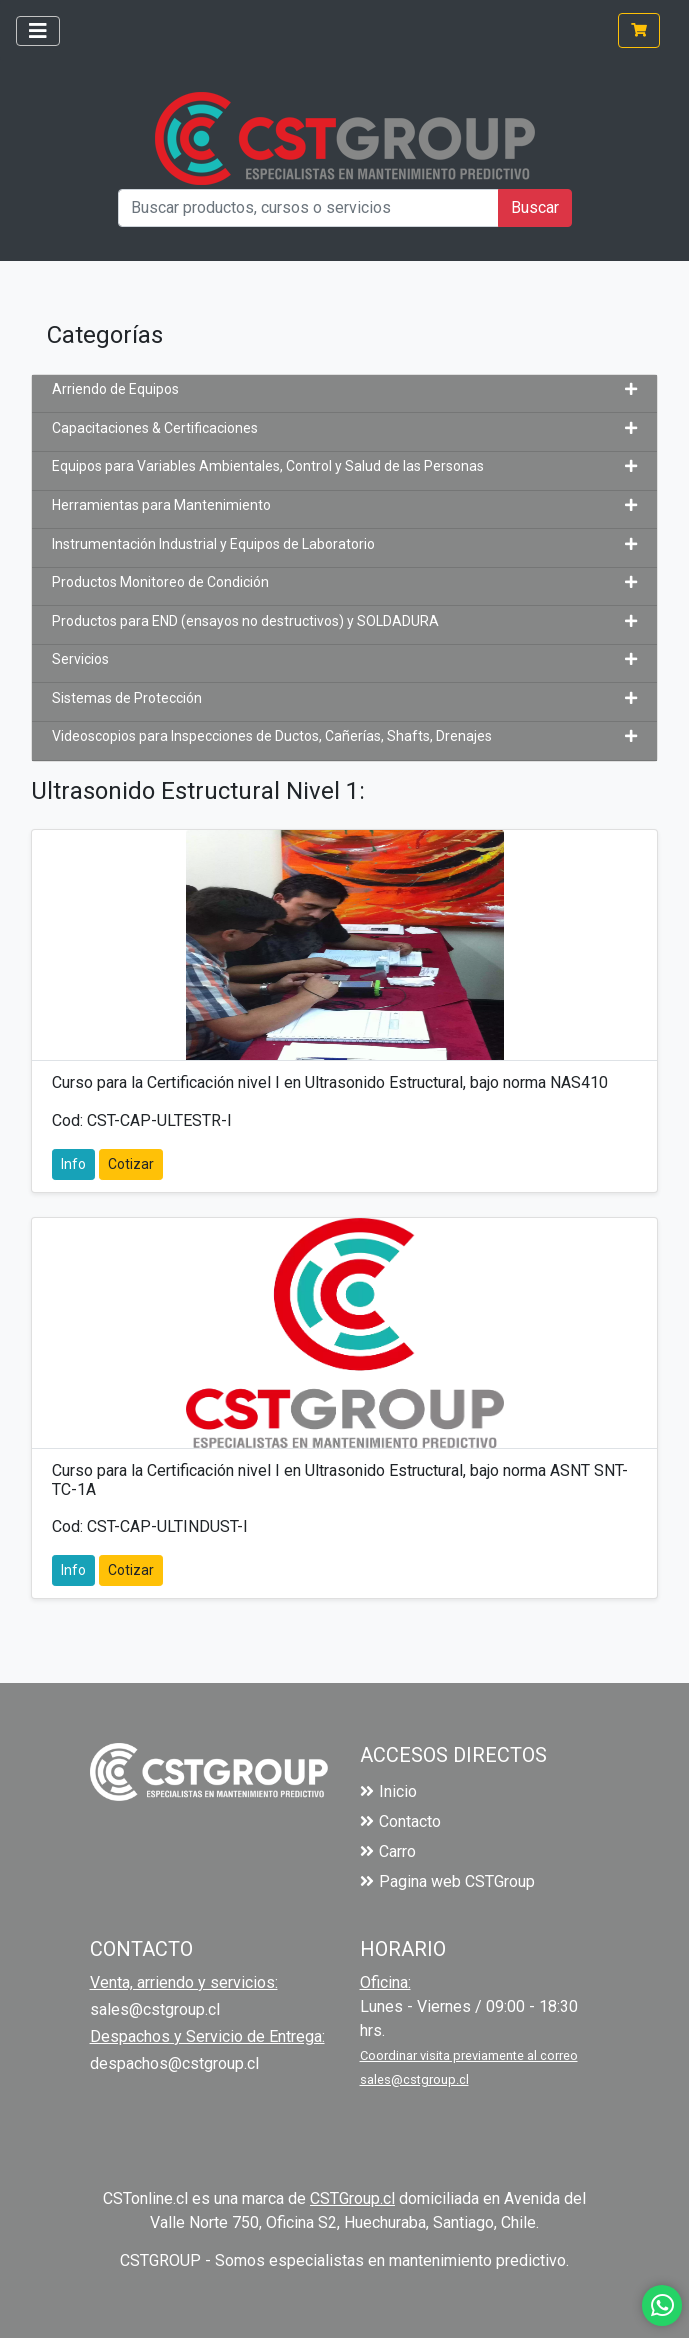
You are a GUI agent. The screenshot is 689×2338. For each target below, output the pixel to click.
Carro (388, 1851)
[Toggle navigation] (38, 31)
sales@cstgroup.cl (155, 2009)
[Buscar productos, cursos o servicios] (308, 208)
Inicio (388, 1791)
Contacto (400, 1821)
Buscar (535, 207)
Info (73, 1164)
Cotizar (131, 1164)
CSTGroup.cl (352, 2198)
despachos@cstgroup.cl (174, 2063)
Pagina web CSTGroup (447, 1881)
